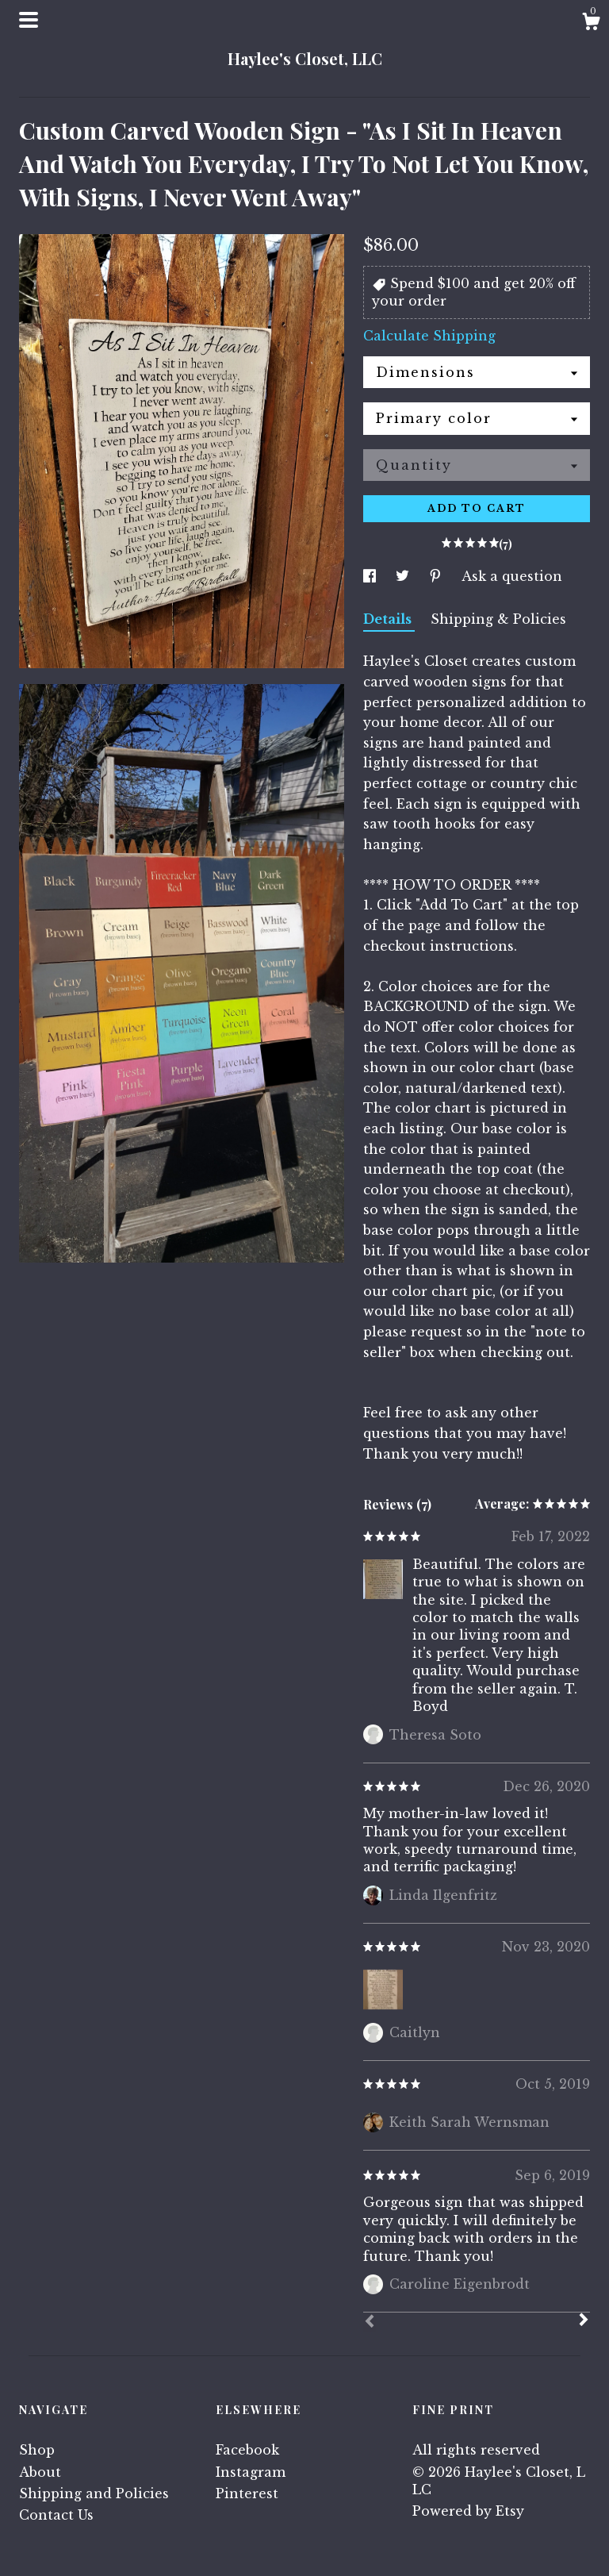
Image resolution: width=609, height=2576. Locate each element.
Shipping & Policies (498, 619)
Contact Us (56, 2515)
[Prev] (369, 2323)
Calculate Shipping (429, 336)
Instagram (250, 2472)
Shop (37, 2450)
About (40, 2472)
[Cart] (590, 24)
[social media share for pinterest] (437, 576)
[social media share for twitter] (404, 576)
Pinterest (247, 2493)
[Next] (583, 2321)
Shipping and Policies (94, 2493)
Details (389, 619)
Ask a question (512, 576)
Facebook (247, 2450)
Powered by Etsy (468, 2511)
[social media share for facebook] (371, 576)
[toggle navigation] (28, 20)
